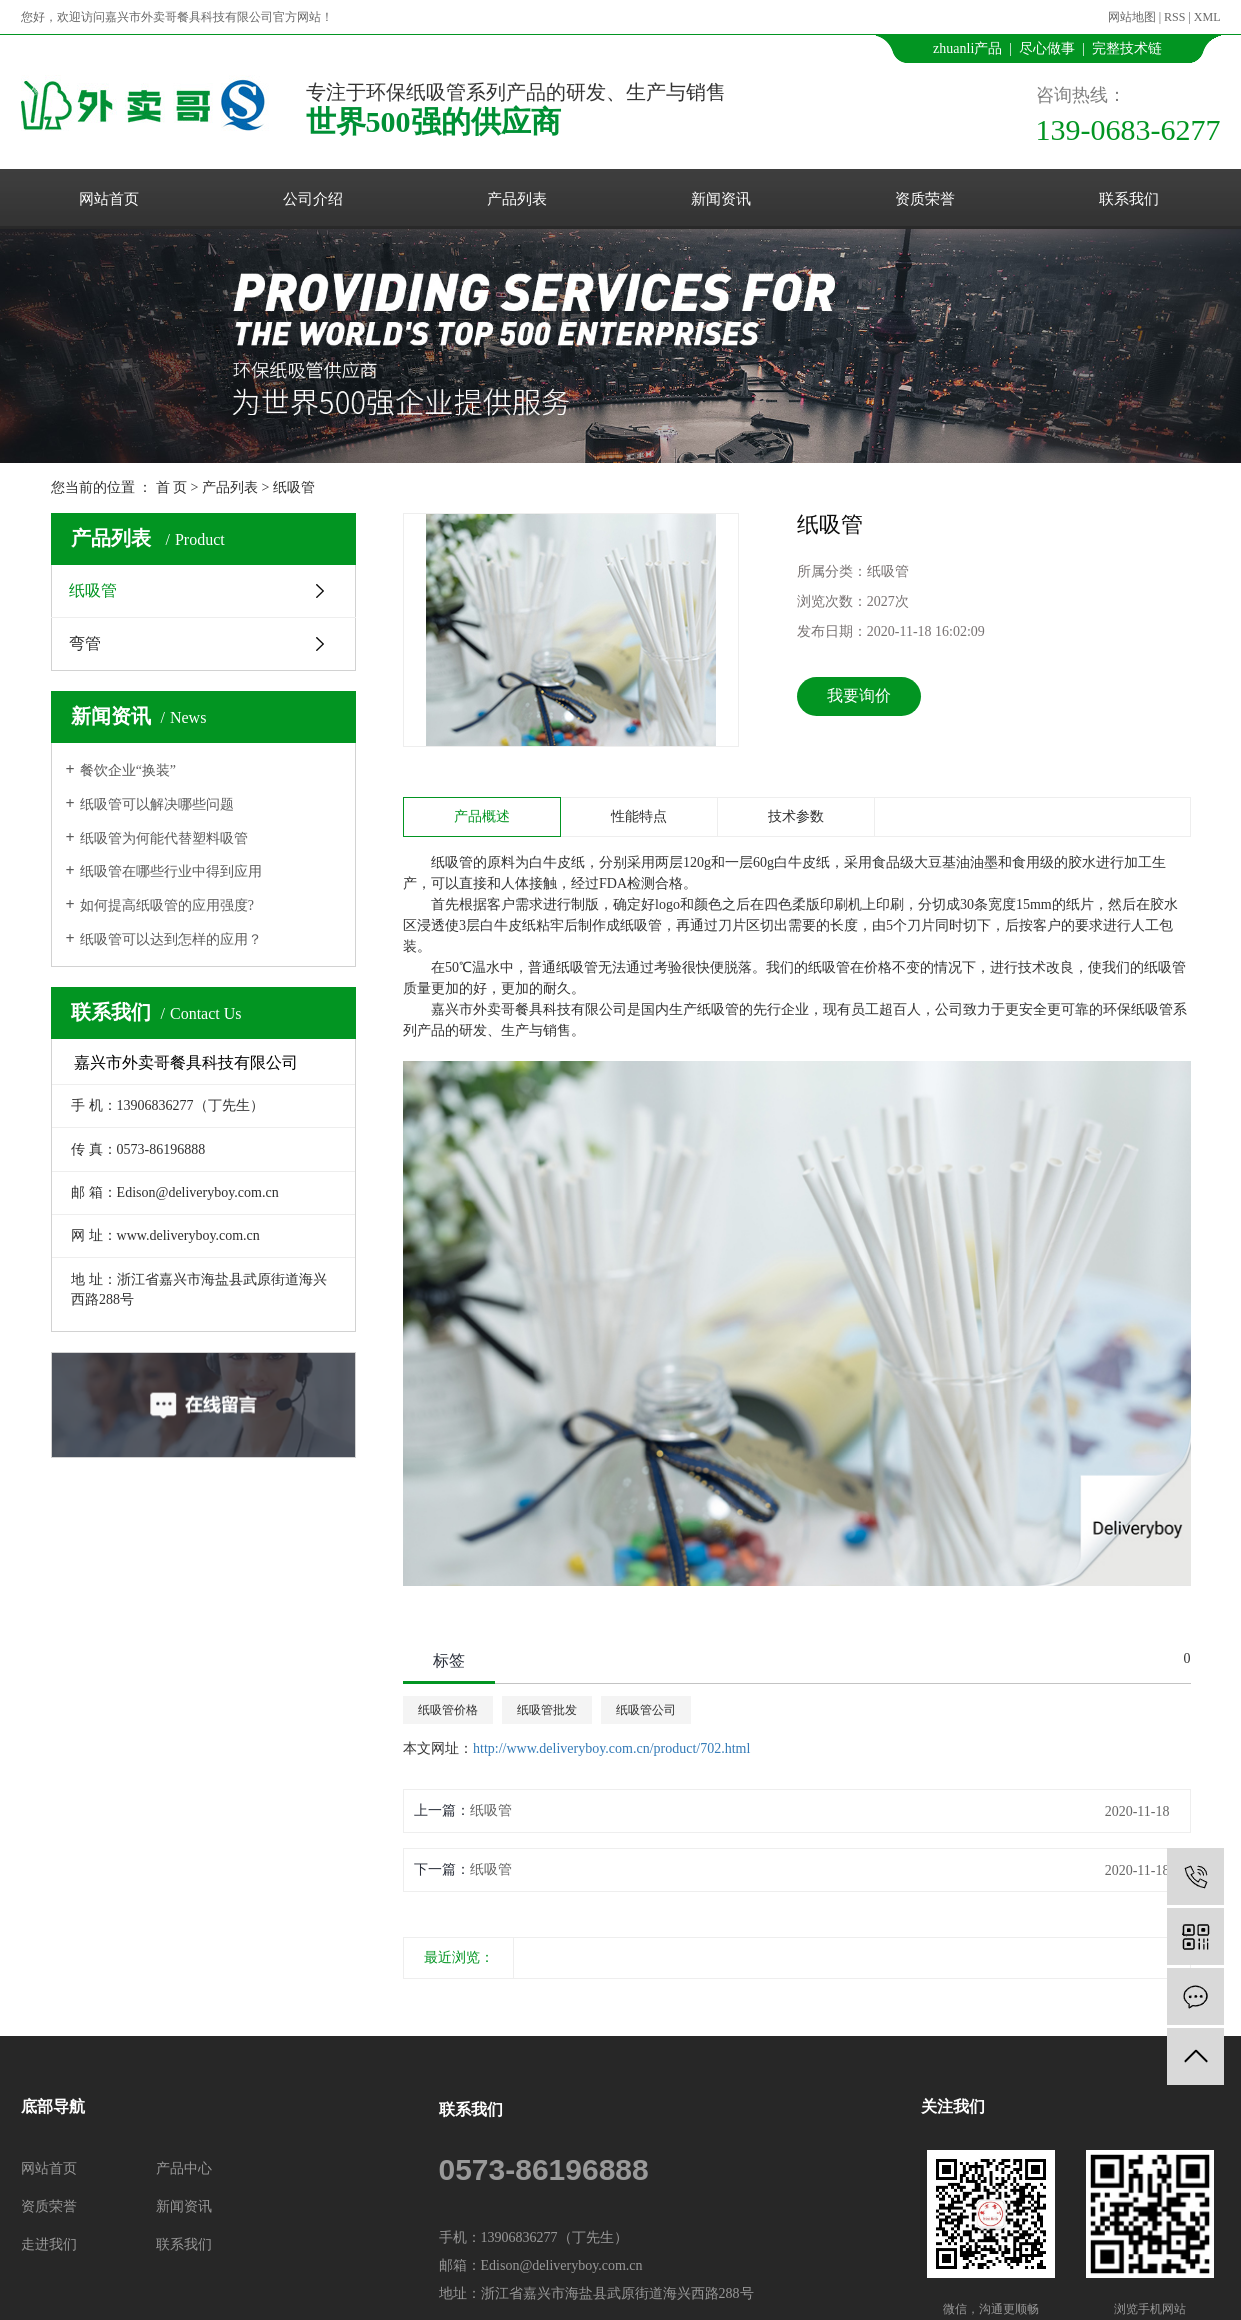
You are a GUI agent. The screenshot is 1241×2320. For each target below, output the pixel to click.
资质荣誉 (925, 199)
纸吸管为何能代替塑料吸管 (164, 838)
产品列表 (517, 199)
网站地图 (1132, 17)
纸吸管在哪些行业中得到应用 (171, 871)
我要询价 (859, 695)
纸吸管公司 (646, 1710)
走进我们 (49, 2244)
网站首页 (109, 199)
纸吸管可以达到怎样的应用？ (171, 939)
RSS (1174, 17)
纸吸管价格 (448, 1710)
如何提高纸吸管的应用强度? (167, 905)
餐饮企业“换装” (128, 770)
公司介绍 (313, 199)
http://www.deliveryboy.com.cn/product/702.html (611, 1748)
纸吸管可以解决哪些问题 (157, 804)
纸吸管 (294, 487)
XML (1207, 17)
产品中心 (184, 2168)
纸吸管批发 (547, 1710)
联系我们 (1129, 199)
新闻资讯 (721, 199)
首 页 (172, 487)
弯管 (85, 643)
